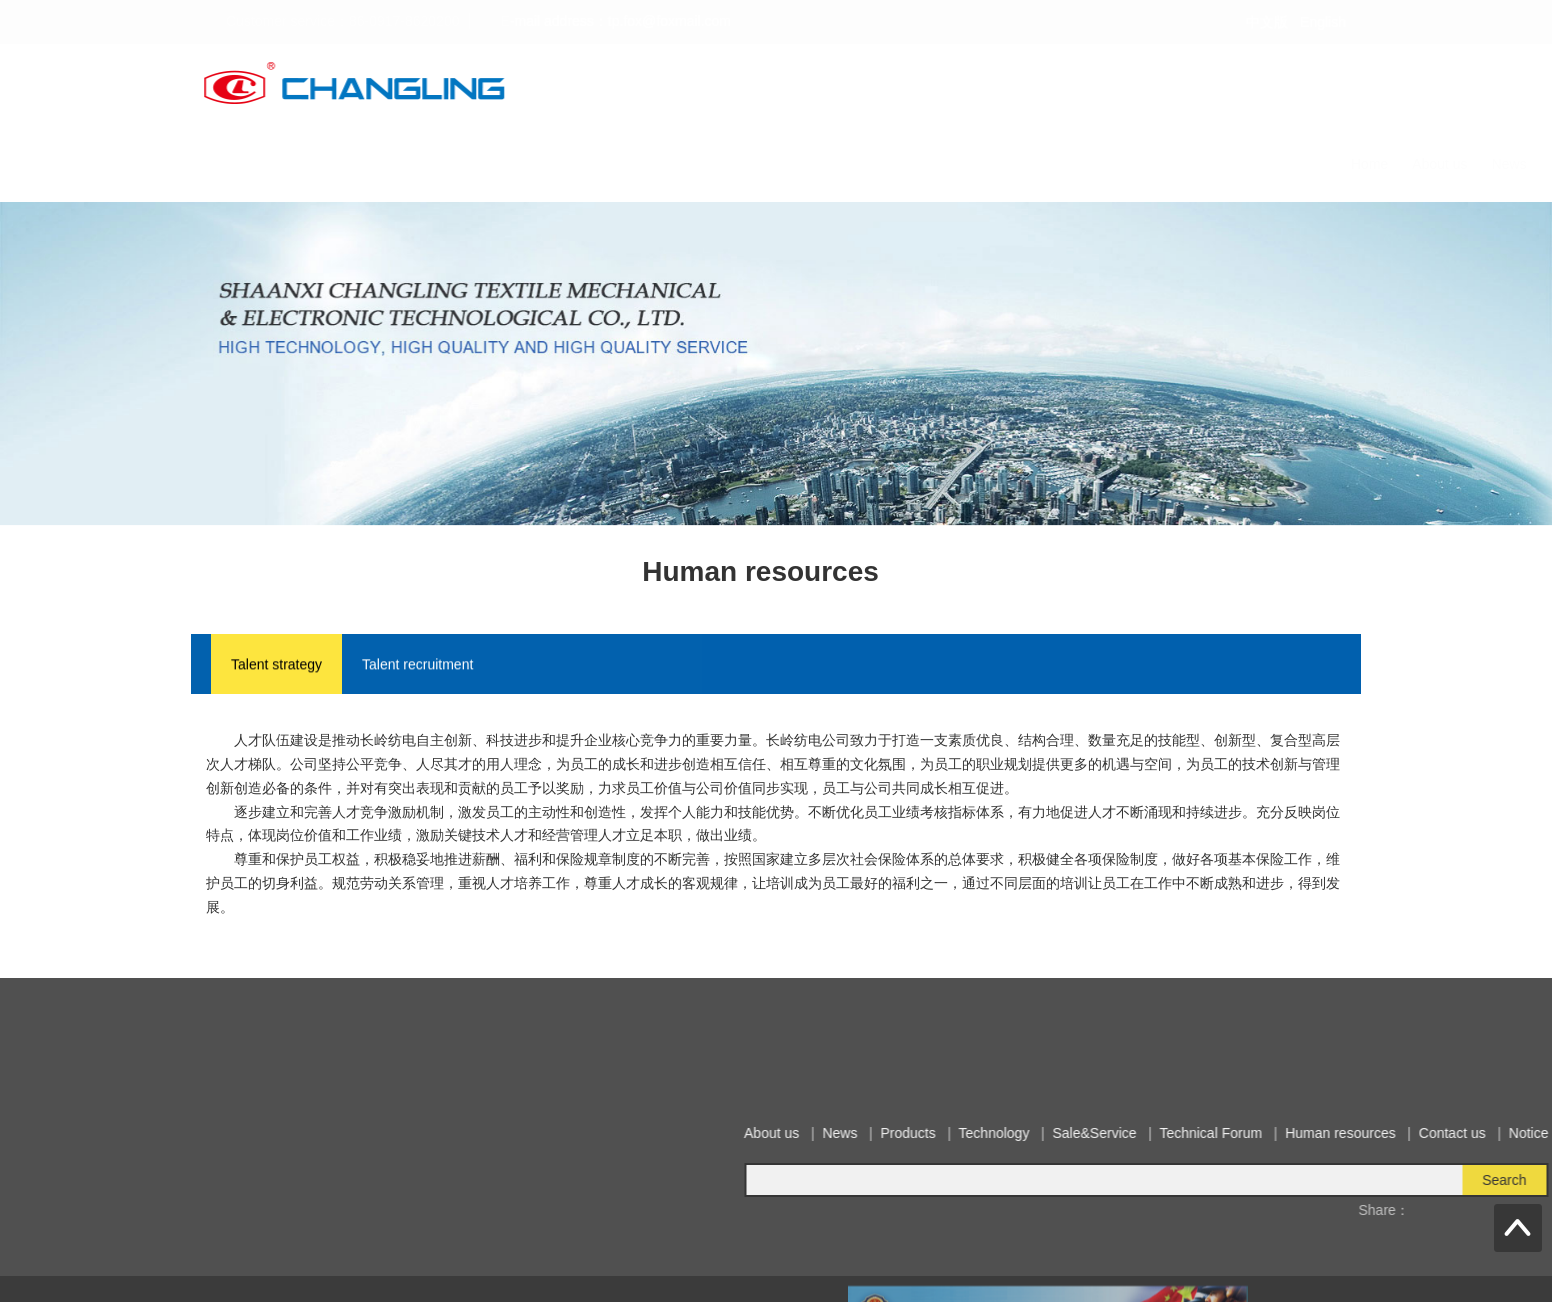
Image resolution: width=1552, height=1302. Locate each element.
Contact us (1267, 164)
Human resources (1154, 164)
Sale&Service (907, 164)
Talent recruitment (417, 666)
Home (509, 164)
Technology (805, 164)
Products (718, 164)
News (649, 164)
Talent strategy (276, 666)
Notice (1345, 164)
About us (579, 164)
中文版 (1267, 22)
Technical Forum (1024, 164)
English (1323, 22)
